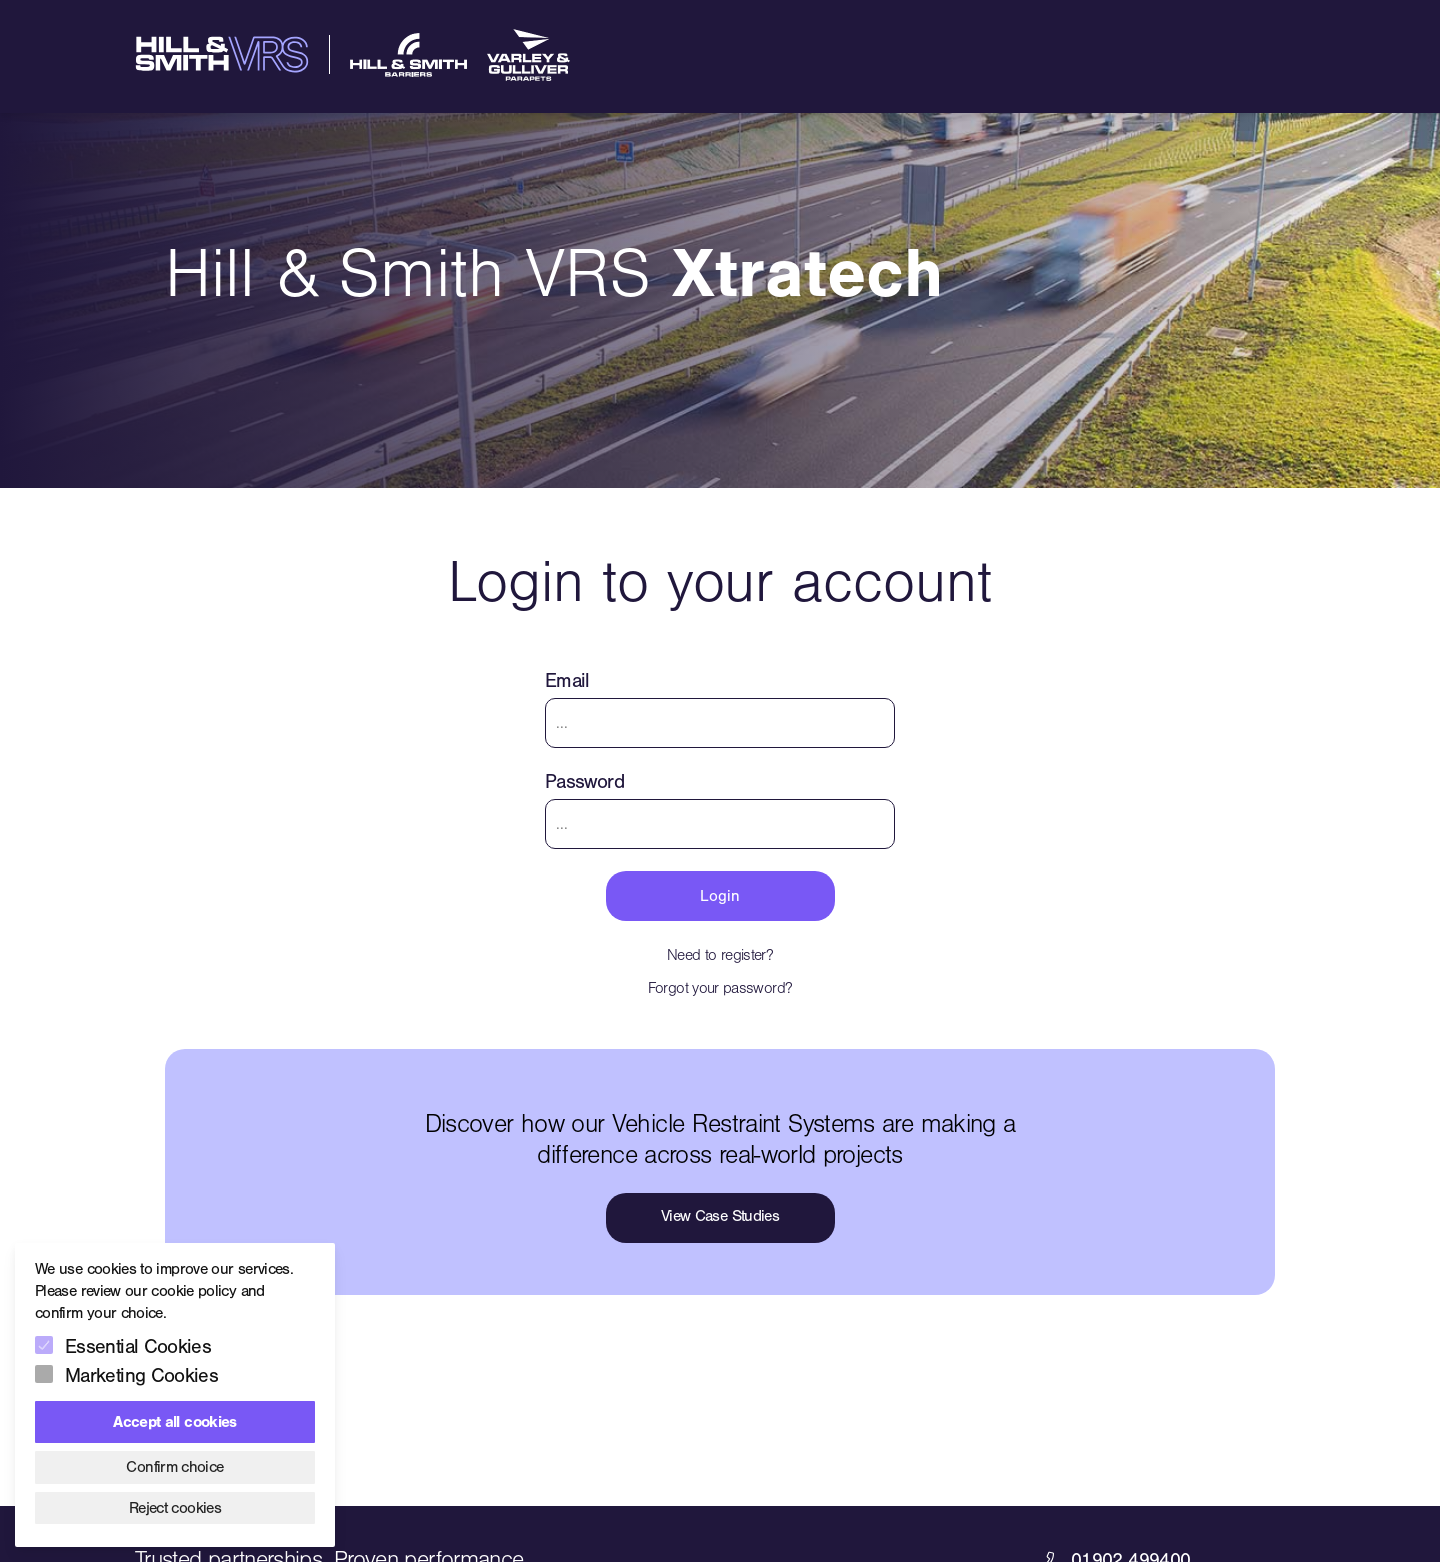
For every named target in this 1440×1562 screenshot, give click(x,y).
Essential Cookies (138, 1346)
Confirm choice (174, 1467)
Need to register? (720, 955)
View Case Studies (720, 1216)
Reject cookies (175, 1508)
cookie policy (193, 1291)
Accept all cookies (174, 1422)
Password (584, 781)
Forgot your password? (720, 988)
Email (567, 680)
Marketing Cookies (141, 1375)
